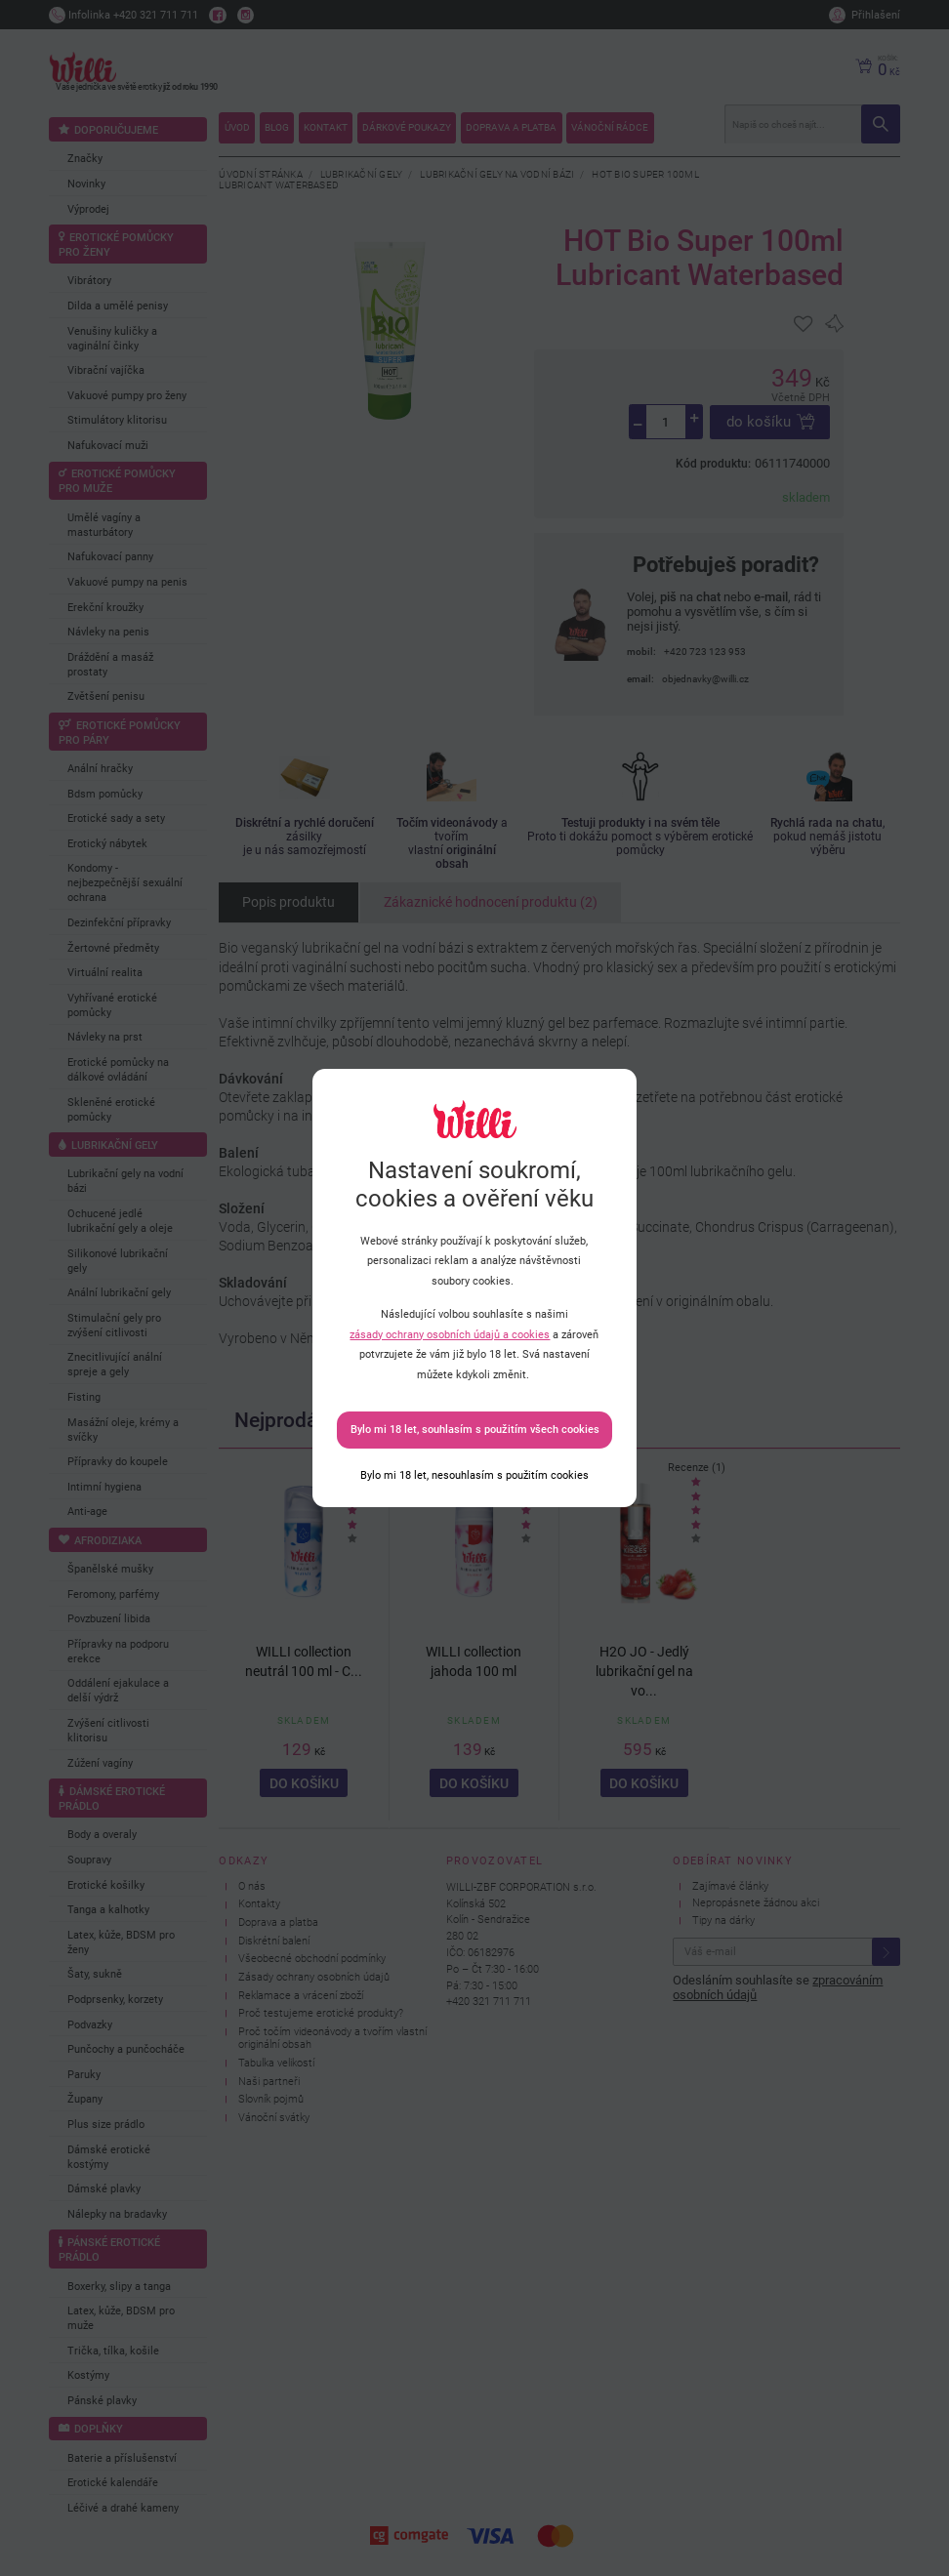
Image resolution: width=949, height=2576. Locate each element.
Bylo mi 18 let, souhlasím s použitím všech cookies (475, 1429)
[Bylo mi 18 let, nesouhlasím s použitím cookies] (474, 1475)
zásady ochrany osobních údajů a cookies (450, 1335)
